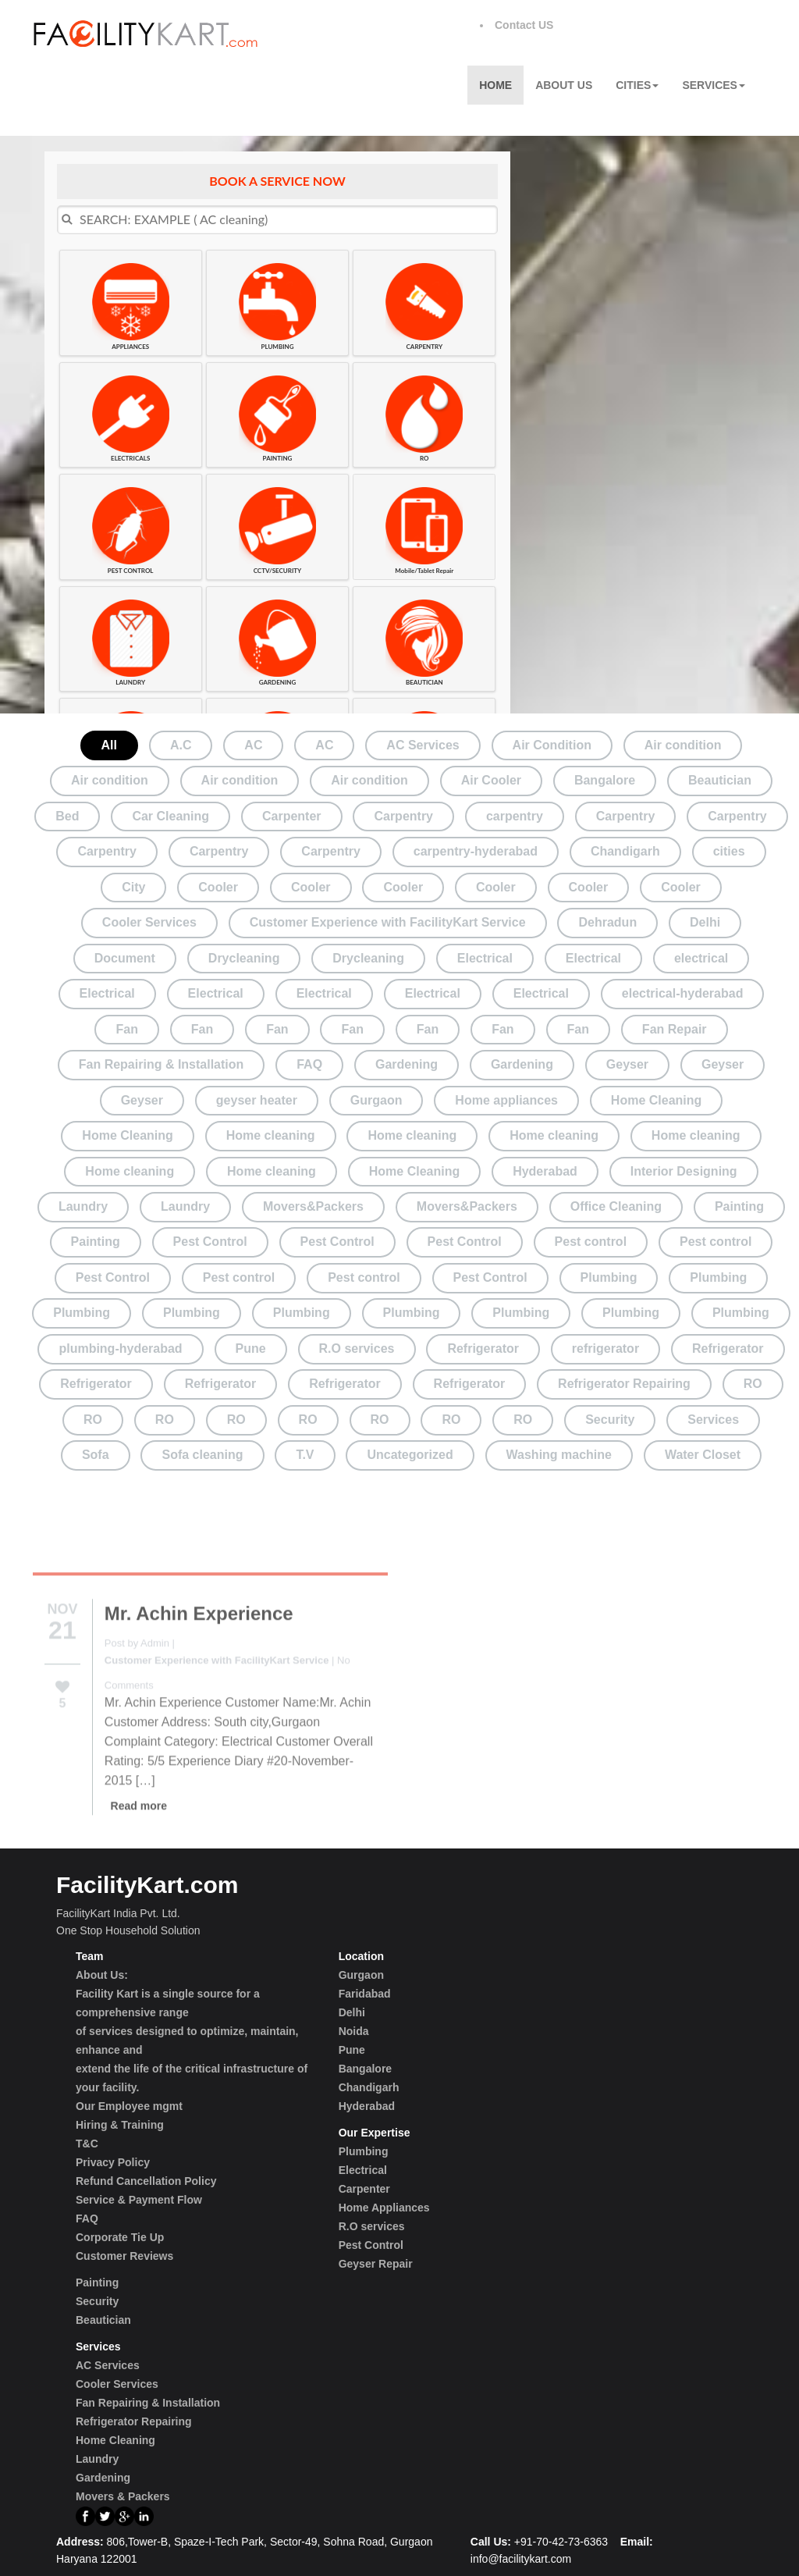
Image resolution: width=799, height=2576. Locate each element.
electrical (701, 958)
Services (713, 85)
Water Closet (702, 1454)
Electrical (485, 958)
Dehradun (607, 922)
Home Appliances (384, 2207)
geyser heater (256, 1100)
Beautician (719, 780)
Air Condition (552, 745)
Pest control (591, 1241)
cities (729, 851)
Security (609, 1419)
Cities (637, 85)
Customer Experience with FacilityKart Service (388, 922)
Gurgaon (376, 1100)
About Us (563, 85)
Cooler (218, 887)
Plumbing (609, 1277)
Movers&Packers (313, 1206)
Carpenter (291, 816)
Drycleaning (244, 958)
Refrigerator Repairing (624, 1383)
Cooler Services (149, 922)
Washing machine (559, 1454)
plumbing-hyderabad (120, 1348)
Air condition (683, 745)
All (109, 745)
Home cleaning (270, 1135)
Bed (67, 816)
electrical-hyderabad (683, 993)
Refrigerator (483, 1348)
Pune (251, 1348)
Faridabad (365, 1993)
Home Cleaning (656, 1100)
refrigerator (605, 1348)
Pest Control (210, 1241)
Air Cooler (491, 780)
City (133, 887)
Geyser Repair (376, 2264)
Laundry (83, 1206)
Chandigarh (625, 851)
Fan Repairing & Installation (161, 1064)
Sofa (95, 1454)
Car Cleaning (170, 816)
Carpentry (403, 816)
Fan (126, 1029)
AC (253, 745)
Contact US (524, 25)
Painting (739, 1206)
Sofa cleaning (202, 1454)
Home (495, 85)
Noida (354, 2031)
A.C (181, 745)
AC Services (422, 745)
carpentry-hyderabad (476, 851)
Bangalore (604, 780)
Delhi (705, 922)
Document (124, 958)
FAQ (309, 1064)
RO (753, 1383)
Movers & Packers (123, 2496)
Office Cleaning (616, 1206)
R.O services (357, 1348)
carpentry (514, 816)
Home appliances (506, 1100)
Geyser (627, 1064)
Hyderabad (545, 1171)
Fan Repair (674, 1029)
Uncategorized (410, 1454)
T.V (305, 1454)
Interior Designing (683, 1171)
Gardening (406, 1064)
